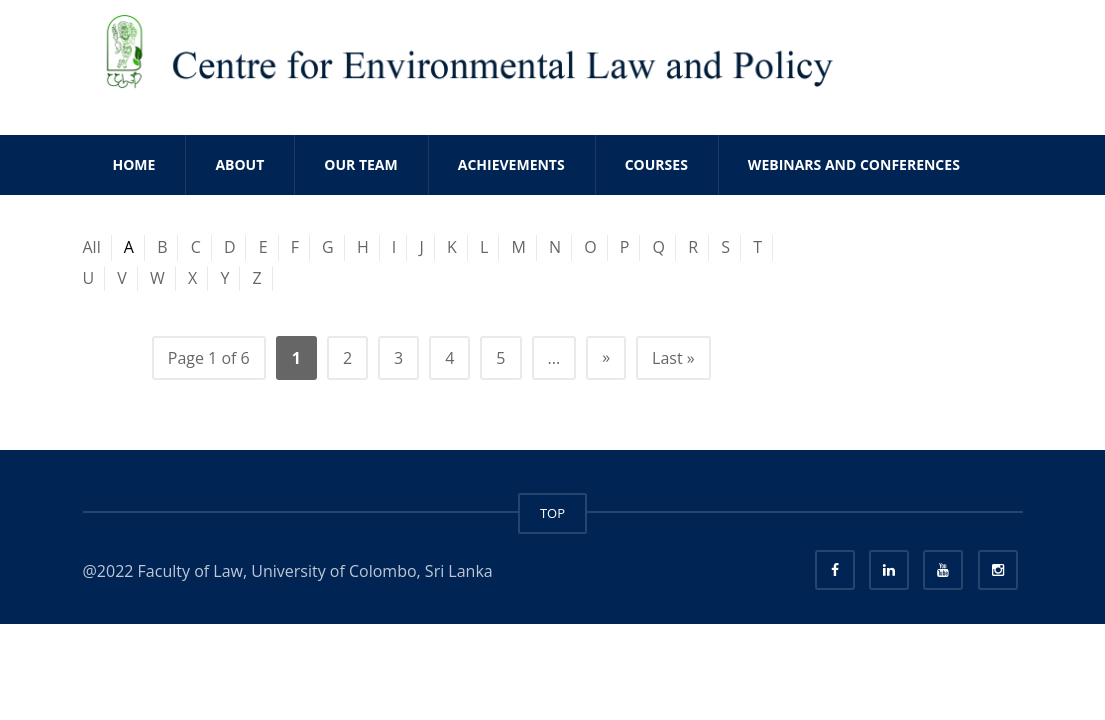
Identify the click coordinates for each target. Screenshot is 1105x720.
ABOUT (239, 164)
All (92, 247)
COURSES (656, 164)
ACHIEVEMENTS (511, 164)
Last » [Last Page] (673, 358)
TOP (552, 513)
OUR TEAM (360, 164)
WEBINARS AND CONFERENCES (854, 164)
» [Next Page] (606, 357)
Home (134, 164)
